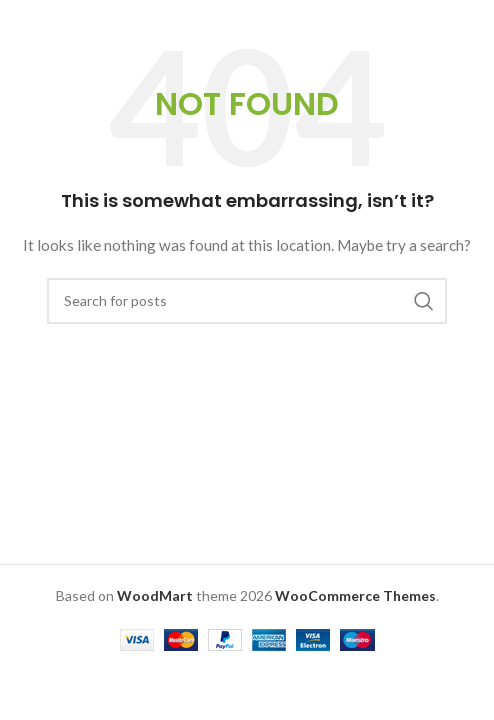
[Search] (247, 301)
